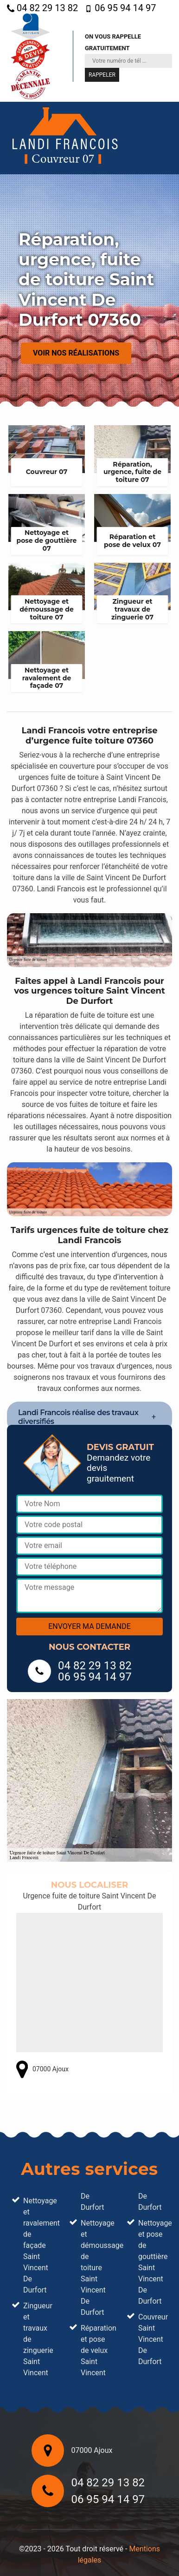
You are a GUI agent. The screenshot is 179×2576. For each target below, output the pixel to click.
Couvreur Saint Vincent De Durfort (152, 2339)
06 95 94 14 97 (120, 7)
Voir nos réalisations (76, 353)
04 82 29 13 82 (42, 7)
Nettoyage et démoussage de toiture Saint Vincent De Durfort (95, 2268)
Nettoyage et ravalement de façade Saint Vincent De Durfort (37, 2245)
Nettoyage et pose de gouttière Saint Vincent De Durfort (152, 2262)
